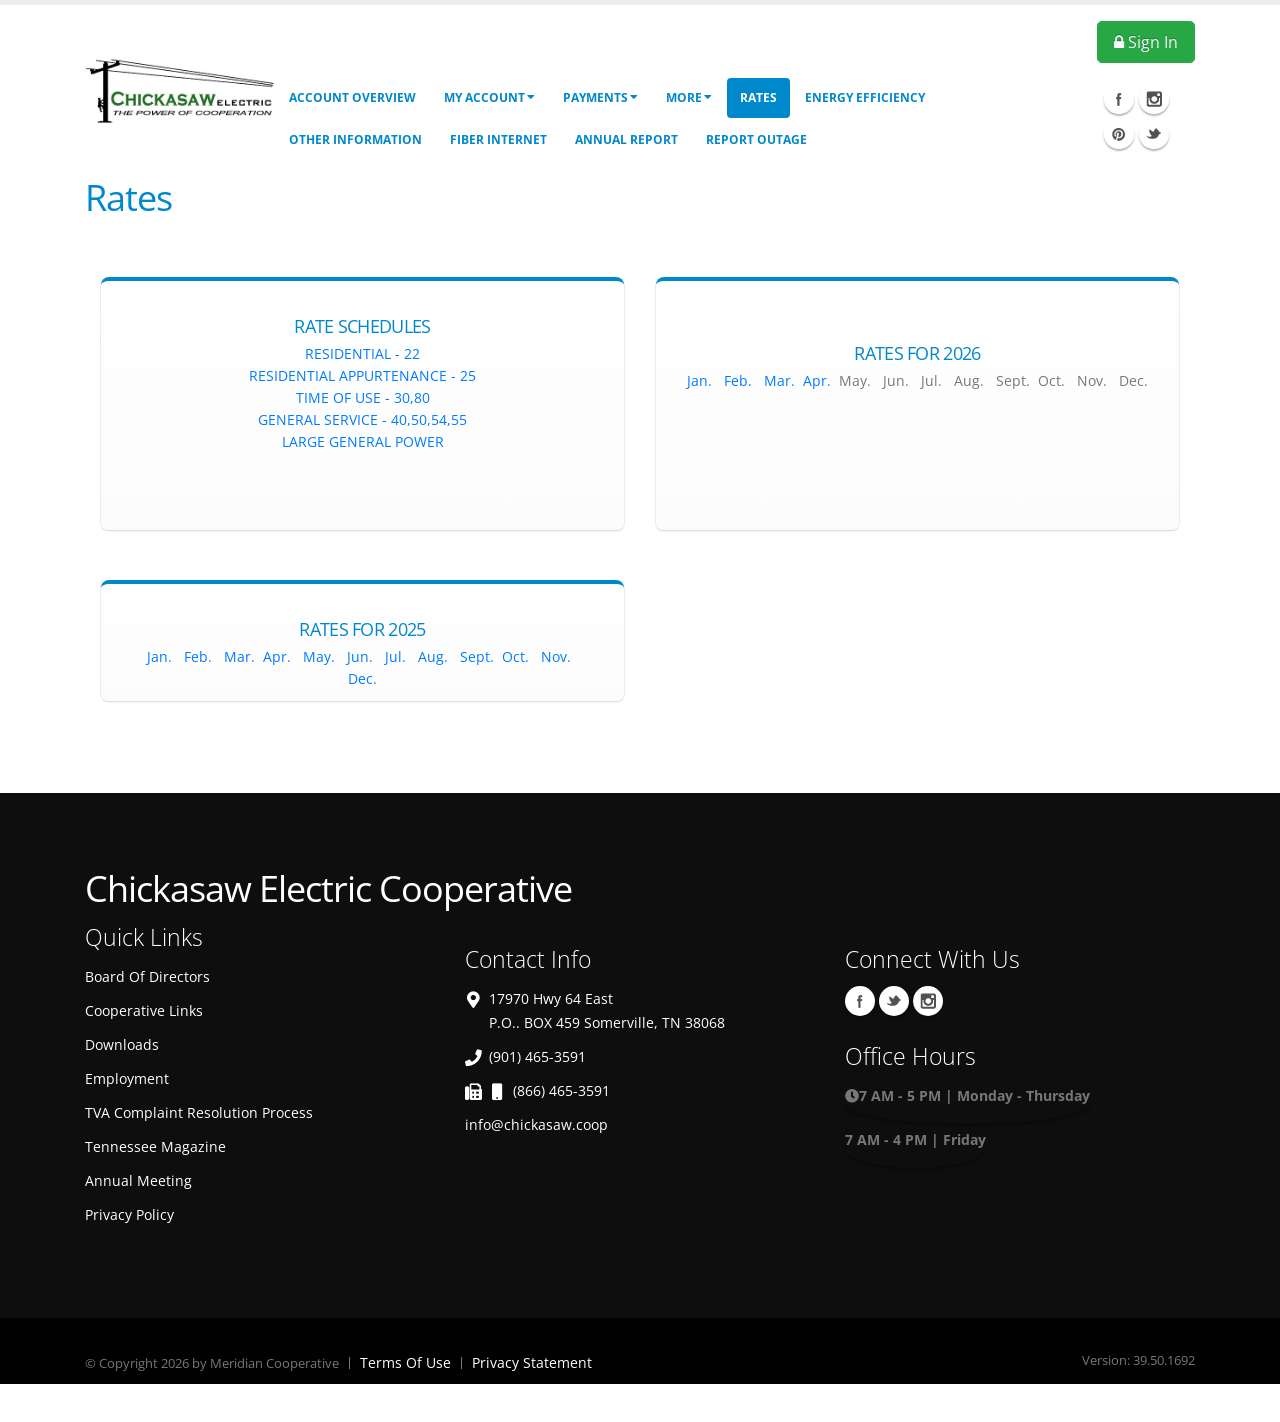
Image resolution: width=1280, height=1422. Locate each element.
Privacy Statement (532, 1362)
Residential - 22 (362, 353)
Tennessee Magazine (155, 1146)
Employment (127, 1078)
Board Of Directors (147, 976)
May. (321, 656)
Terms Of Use (405, 1362)
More (689, 97)
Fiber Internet (498, 139)
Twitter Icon (1154, 134)
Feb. (736, 380)
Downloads (122, 1044)
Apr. (817, 380)
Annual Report (626, 139)
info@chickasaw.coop (536, 1124)
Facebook (860, 1001)
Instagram (928, 1001)
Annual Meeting (138, 1180)
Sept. (479, 656)
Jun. (360, 656)
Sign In (1146, 42)
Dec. (362, 678)
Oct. (515, 656)
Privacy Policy (129, 1214)
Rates (758, 97)
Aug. (433, 656)
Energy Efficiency (865, 97)
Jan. (699, 380)
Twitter (894, 1001)
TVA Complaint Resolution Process (199, 1112)
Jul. (395, 656)
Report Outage (756, 139)
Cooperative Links (144, 1010)
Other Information (355, 139)
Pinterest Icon (1119, 134)
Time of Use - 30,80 (363, 397)
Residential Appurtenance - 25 (362, 375)
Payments (600, 97)
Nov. (558, 656)
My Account (489, 97)
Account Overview (352, 97)
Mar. (779, 380)
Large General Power (363, 441)
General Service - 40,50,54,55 (362, 419)
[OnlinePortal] (179, 88)
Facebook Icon (1119, 99)
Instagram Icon (1154, 99)
